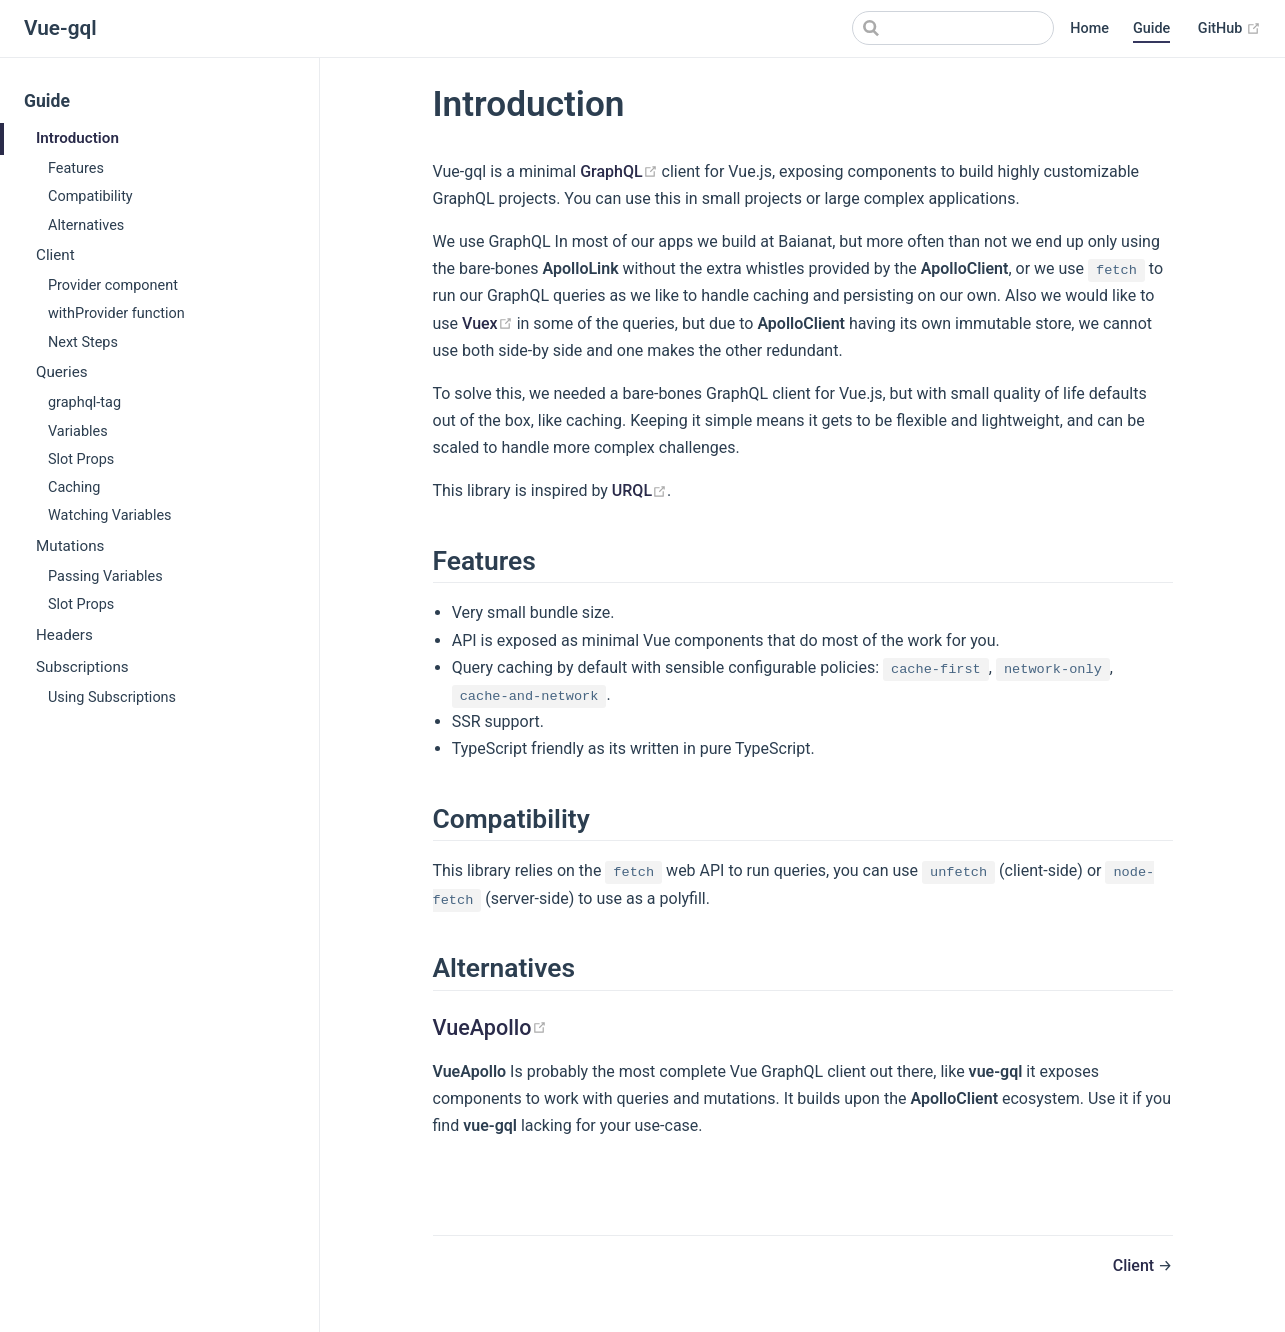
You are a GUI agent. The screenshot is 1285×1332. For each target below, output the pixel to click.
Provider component (113, 285)
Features (76, 168)
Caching (74, 487)
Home (1089, 28)
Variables (78, 431)
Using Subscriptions (112, 697)
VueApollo (490, 1027)
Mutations (70, 546)
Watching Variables (110, 515)
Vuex (487, 323)
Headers (64, 635)
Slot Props (81, 459)
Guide (1151, 28)
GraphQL (618, 171)
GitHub (1229, 28)
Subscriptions (82, 667)
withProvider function (116, 313)
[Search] (953, 28)
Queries (62, 372)
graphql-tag (84, 402)
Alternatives (86, 225)
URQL (639, 490)
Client (55, 255)
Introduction (77, 138)
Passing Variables (105, 576)
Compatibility (90, 196)
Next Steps (83, 342)
